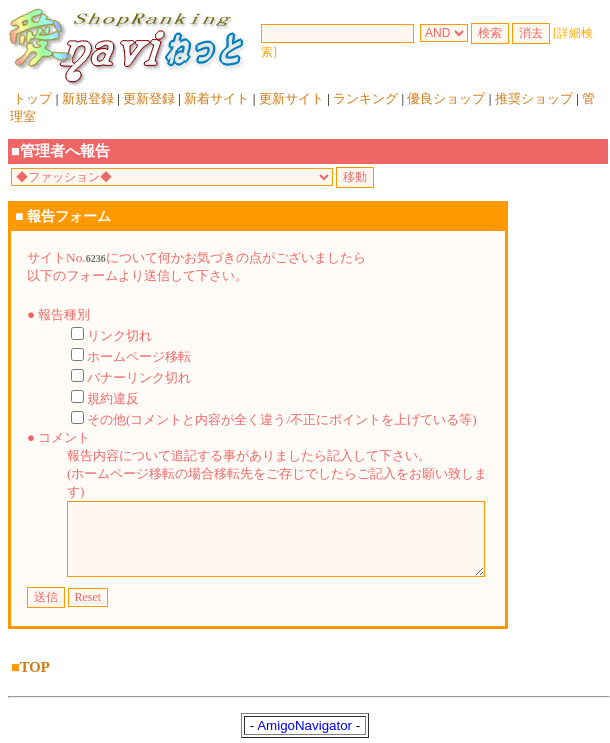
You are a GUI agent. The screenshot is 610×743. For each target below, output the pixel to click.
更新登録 (149, 98)
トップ (32, 98)
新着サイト (216, 98)
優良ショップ (446, 98)
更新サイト (291, 98)
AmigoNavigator (304, 722)
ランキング (365, 98)
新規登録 (88, 98)
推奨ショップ (534, 98)
